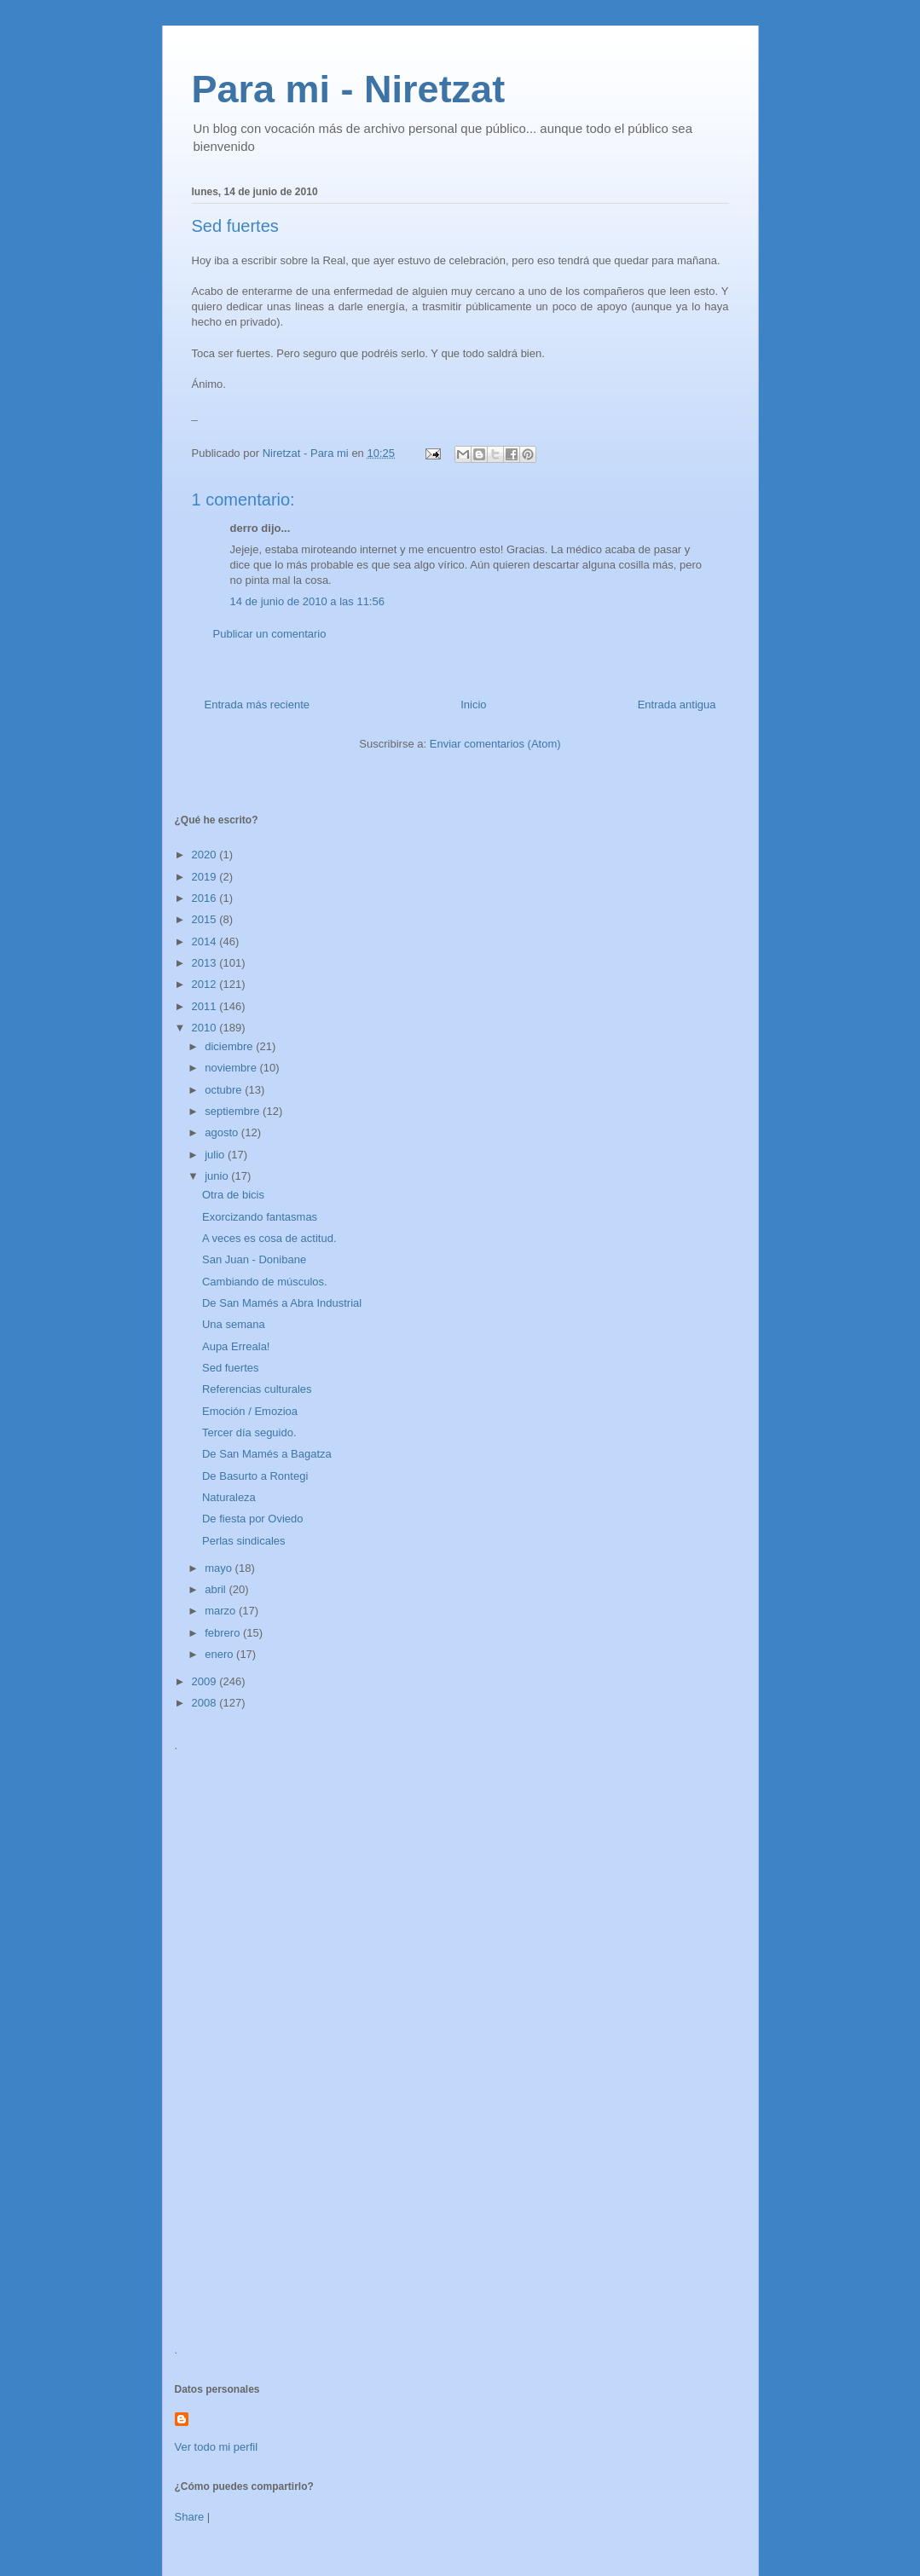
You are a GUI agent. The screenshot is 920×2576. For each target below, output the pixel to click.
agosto (223, 1132)
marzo (222, 1610)
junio (218, 1176)
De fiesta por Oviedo (253, 1518)
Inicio (473, 704)
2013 (206, 962)
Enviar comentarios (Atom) (495, 743)
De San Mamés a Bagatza (267, 1453)
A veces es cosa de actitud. (269, 1238)
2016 (206, 898)
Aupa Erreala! (236, 1346)
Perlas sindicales (244, 1540)
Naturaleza (229, 1497)
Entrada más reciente (257, 704)
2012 (206, 984)
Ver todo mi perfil (216, 2446)
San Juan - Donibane (254, 1259)
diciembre (230, 1046)
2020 (206, 854)
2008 (206, 1702)
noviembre (232, 1067)
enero (220, 1654)
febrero (224, 1632)
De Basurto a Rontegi (255, 1476)
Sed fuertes (230, 1367)
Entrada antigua (677, 704)
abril (217, 1589)
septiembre (234, 1111)
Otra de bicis (233, 1194)
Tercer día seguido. (249, 1432)
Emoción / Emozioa (250, 1411)
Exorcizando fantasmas (259, 1216)
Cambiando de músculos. (264, 1281)
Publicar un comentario (270, 633)
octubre (225, 1089)
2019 (206, 876)
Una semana (233, 1324)
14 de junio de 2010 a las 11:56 (307, 601)
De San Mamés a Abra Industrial (282, 1303)
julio (216, 1154)
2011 (206, 1006)
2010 (206, 1027)
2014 (206, 941)
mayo (219, 1568)
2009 (206, 1681)
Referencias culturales (257, 1389)
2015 (206, 919)
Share (190, 2516)
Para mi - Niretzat (349, 89)
